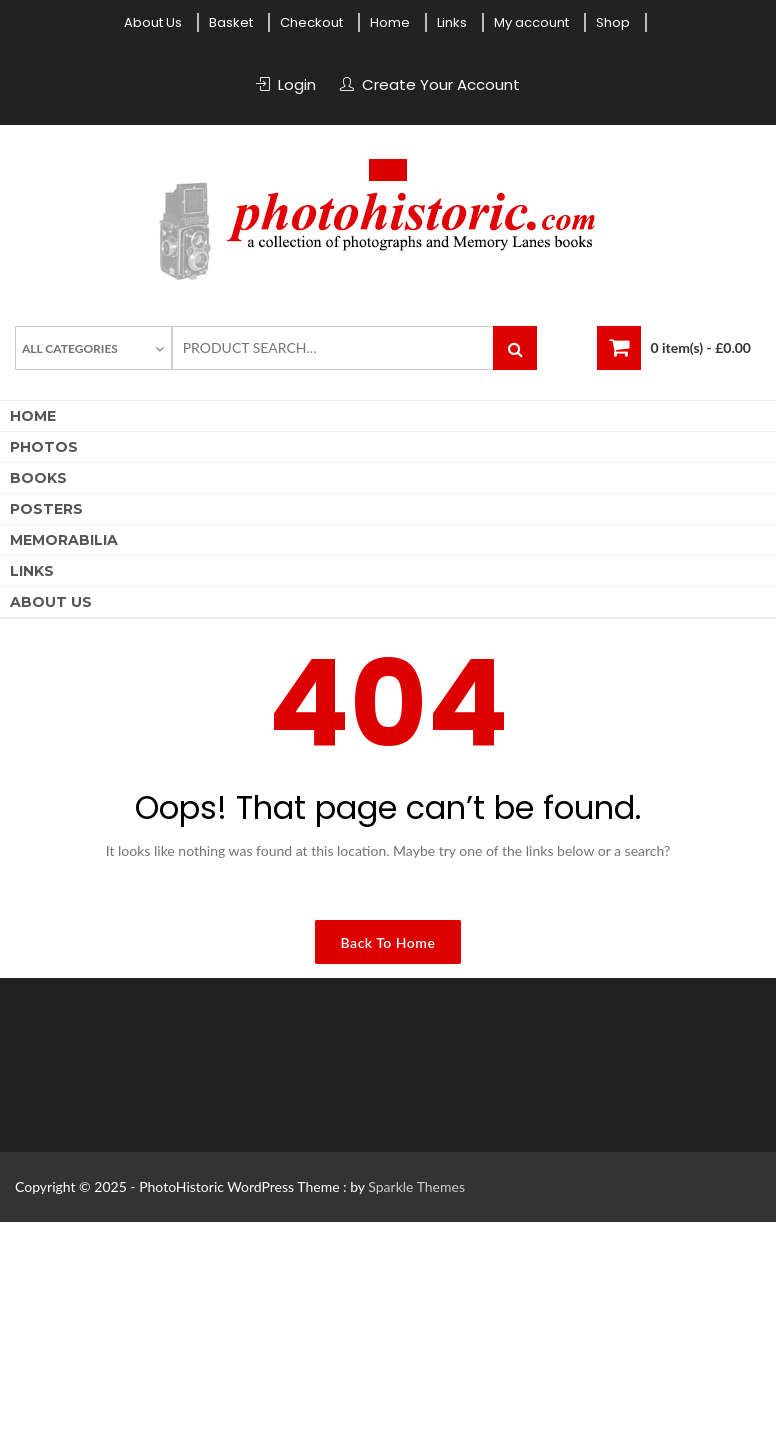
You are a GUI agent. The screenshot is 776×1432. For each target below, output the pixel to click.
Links (452, 22)
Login (297, 84)
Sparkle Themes (416, 1186)
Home (390, 22)
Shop (613, 22)
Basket (231, 22)
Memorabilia (64, 540)
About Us (153, 22)
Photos (44, 447)
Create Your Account (441, 84)
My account (531, 22)
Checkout (311, 22)
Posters (46, 509)
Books (38, 478)
